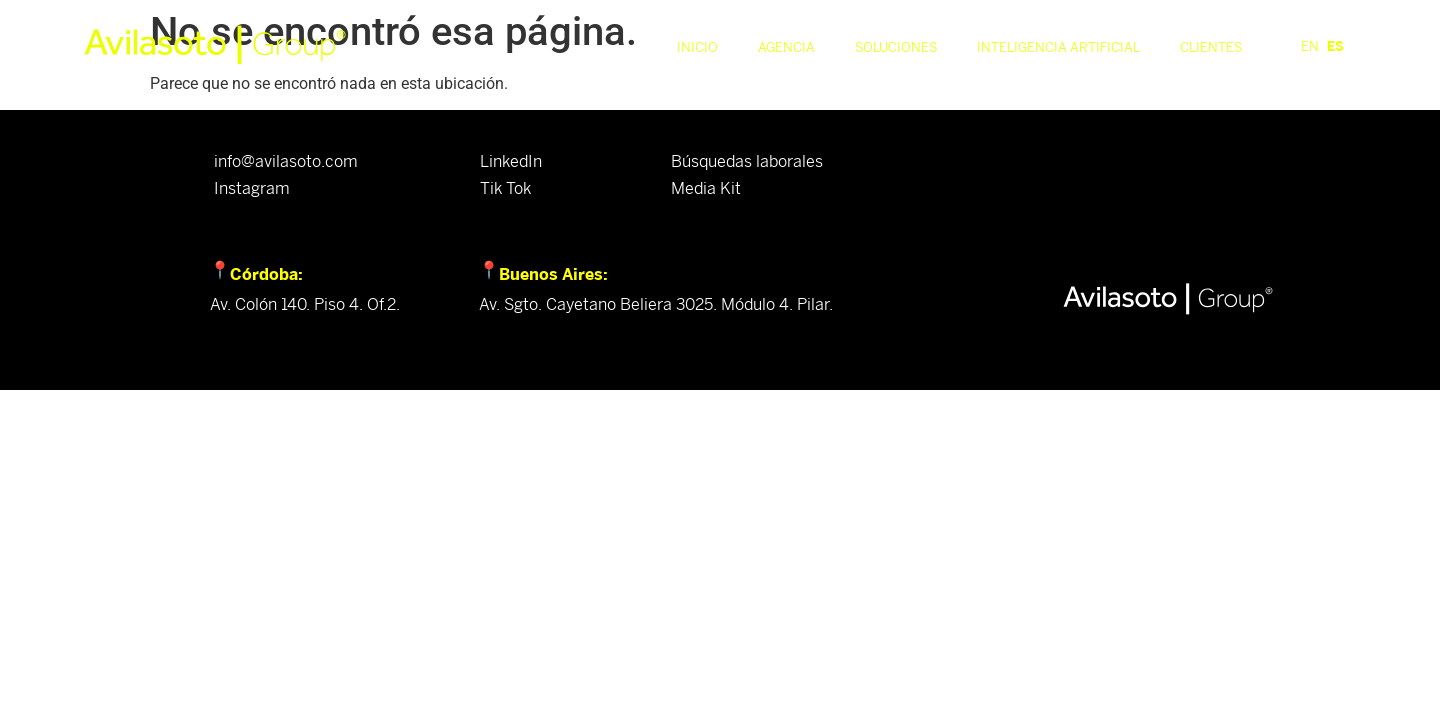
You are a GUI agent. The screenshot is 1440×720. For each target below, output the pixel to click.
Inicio (697, 47)
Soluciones (896, 47)
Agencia (786, 47)
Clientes (1211, 47)
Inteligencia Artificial (1058, 47)
